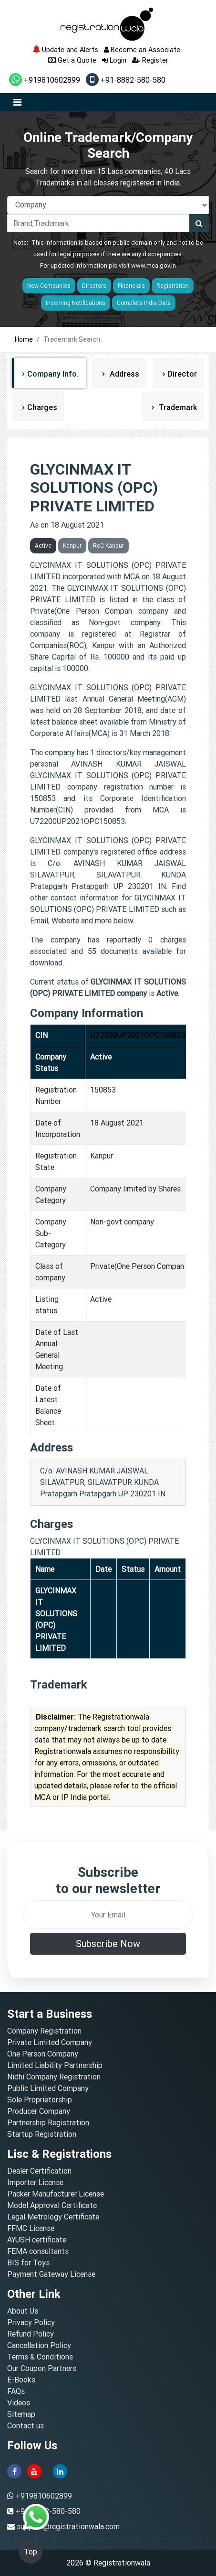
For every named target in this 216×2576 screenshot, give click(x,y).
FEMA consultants (38, 2251)
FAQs (16, 2391)
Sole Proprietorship (39, 2099)
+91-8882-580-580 (125, 80)
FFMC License (30, 2228)
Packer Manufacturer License (55, 2193)
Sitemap (21, 2414)
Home (24, 339)
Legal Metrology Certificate (53, 2216)
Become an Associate (142, 49)
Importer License (35, 2182)
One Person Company (42, 2053)
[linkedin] (60, 2470)
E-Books (21, 2379)
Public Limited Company (48, 2088)
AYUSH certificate (36, 2239)
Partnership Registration (48, 2122)
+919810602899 (44, 80)
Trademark (177, 407)
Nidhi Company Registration (54, 2076)
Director (182, 374)
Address (123, 374)
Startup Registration (41, 2134)
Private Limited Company (49, 2042)
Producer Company (38, 2111)
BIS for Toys (28, 2262)
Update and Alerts (65, 49)
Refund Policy (30, 2333)
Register (150, 60)
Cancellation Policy (39, 2345)
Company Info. (53, 374)
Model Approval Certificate (52, 2205)
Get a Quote (72, 60)
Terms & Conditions (40, 2356)
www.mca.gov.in (153, 265)
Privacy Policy (31, 2322)
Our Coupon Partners (41, 2368)
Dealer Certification (39, 2171)
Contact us (25, 2425)
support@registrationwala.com (68, 2526)
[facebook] (14, 2470)
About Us (22, 2311)
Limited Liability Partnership (55, 2065)
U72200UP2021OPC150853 (137, 1035)
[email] (108, 1914)
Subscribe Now (108, 1943)
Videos (18, 2402)
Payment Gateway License (51, 2274)
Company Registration (44, 2030)
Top (30, 2551)
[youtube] (34, 2470)
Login (114, 60)
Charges (42, 407)
